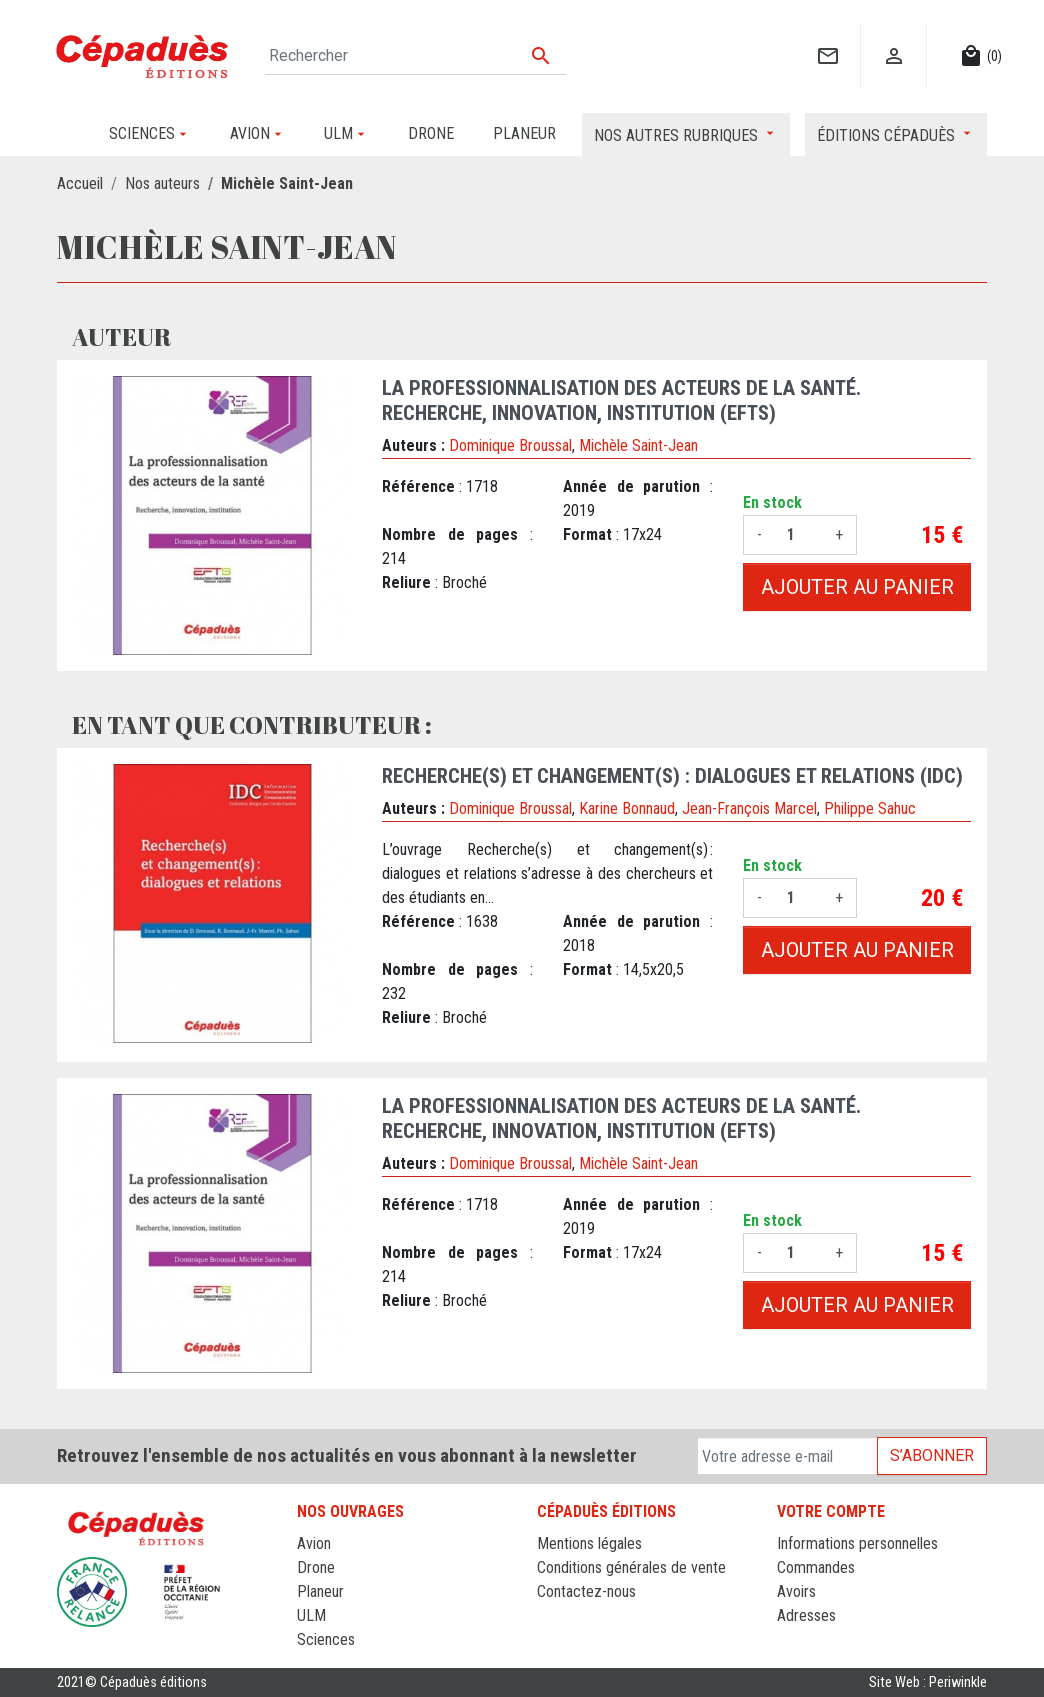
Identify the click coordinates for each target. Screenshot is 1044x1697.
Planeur (320, 1591)
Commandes (816, 1567)
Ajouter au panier (857, 587)
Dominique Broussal (510, 445)
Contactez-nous (586, 1591)
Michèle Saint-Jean (638, 445)
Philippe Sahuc (870, 808)
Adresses (806, 1615)
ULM (311, 1615)
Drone (316, 1567)
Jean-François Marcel (749, 808)
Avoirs (796, 1591)
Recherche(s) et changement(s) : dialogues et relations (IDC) (672, 776)
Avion (314, 1543)
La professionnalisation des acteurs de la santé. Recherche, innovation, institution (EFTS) (621, 400)
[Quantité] (798, 535)
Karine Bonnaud (627, 808)
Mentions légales (589, 1543)
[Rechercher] (415, 56)
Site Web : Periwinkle (928, 1682)
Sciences (326, 1639)
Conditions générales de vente (631, 1567)
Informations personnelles (857, 1543)
